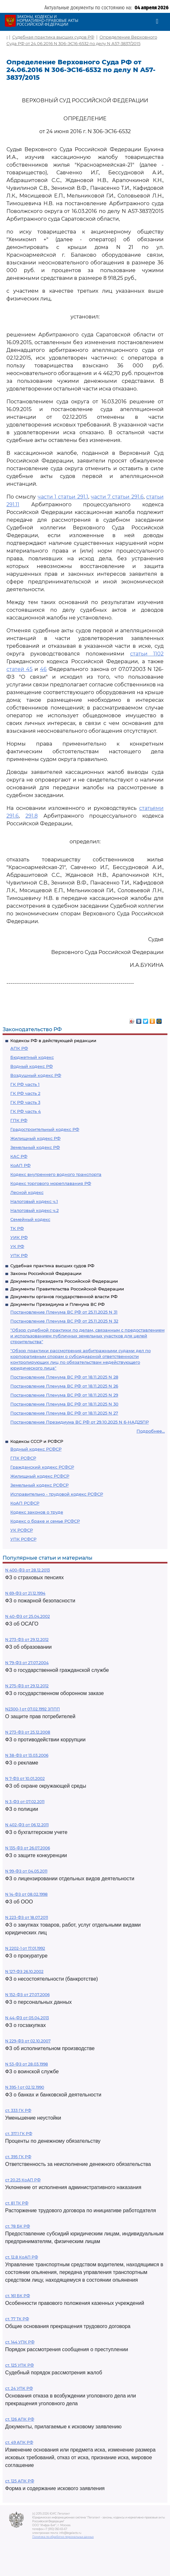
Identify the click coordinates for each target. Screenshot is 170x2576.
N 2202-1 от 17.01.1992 (25, 1948)
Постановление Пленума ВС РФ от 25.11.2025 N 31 (64, 1312)
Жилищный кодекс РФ (35, 1138)
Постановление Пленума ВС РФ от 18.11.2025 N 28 (64, 1377)
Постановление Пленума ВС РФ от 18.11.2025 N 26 (64, 1386)
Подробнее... (151, 1431)
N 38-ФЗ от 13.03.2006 (26, 1755)
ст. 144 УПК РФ (19, 2342)
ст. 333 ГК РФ (18, 2110)
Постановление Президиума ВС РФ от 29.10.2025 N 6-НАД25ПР (79, 1422)
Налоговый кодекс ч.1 (34, 1201)
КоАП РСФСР (24, 1503)
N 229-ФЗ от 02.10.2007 (28, 2041)
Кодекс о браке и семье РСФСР (45, 1521)
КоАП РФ (20, 1165)
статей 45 (19, 669)
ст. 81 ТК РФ (16, 2203)
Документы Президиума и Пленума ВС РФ (57, 1304)
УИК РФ (19, 1237)
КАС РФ (18, 1156)
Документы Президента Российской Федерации (64, 1281)
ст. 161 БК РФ (17, 2295)
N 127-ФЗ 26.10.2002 (24, 1971)
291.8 (31, 816)
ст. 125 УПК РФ (19, 2365)
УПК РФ (19, 1255)
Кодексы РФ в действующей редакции (53, 1040)
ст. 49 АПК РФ (19, 2442)
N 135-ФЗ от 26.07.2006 (27, 1848)
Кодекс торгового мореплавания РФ (50, 1183)
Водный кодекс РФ (31, 1066)
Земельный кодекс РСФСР (39, 1485)
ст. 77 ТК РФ (17, 2318)
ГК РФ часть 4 (25, 1111)
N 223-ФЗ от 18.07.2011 (26, 1917)
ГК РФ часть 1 (25, 1084)
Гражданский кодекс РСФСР (42, 1467)
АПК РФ (19, 1048)
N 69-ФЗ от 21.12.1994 (25, 1593)
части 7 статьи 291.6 (117, 497)
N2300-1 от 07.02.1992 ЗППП (32, 1709)
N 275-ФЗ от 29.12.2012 (27, 1685)
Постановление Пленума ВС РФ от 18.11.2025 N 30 (64, 1404)
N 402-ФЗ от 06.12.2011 (27, 1824)
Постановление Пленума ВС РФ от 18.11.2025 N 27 (64, 1413)
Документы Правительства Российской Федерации (67, 1288)
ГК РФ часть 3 (25, 1102)
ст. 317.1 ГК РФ (18, 2133)
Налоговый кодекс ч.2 (34, 1210)
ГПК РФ (18, 1120)
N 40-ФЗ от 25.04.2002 (27, 1616)
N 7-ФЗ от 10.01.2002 (25, 1778)
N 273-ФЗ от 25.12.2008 (27, 1732)
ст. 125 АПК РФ (19, 2481)
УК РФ (17, 1246)
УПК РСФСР (23, 1539)
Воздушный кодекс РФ (35, 1075)
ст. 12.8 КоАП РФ (21, 2257)
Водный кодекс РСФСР (35, 1449)
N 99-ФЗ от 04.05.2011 (26, 1871)
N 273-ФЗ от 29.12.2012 (27, 1639)
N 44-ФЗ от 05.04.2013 (27, 2017)
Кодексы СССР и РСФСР (36, 1441)
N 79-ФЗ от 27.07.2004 (27, 1662)
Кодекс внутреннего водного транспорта (55, 1174)
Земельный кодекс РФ (35, 1147)
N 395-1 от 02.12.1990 (24, 2087)
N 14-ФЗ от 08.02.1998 (26, 1894)
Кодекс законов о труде (36, 1512)
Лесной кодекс (26, 1192)
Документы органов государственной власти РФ (64, 1296)
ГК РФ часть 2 (25, 1093)
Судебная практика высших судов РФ (52, 1265)
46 (43, 669)
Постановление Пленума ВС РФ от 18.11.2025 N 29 (64, 1395)
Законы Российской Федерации (45, 1273)
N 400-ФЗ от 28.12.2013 (27, 1570)
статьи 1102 (147, 654)
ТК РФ (17, 1228)
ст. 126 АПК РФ (19, 2419)
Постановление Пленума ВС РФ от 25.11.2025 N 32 (64, 1321)
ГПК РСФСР (23, 1458)
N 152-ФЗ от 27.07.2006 (27, 1994)
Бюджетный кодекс (32, 1057)
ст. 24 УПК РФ (19, 2388)
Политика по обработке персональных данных (63, 2536)
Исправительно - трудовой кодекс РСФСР (56, 1494)
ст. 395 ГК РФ (18, 2156)
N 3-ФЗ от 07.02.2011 (24, 1801)
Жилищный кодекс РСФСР (39, 1476)
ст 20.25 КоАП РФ (23, 2179)
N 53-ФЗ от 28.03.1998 (26, 2064)
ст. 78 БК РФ (17, 2226)
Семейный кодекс (30, 1219)
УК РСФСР (21, 1530)
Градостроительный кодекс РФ (44, 1129)
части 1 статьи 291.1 (63, 497)
